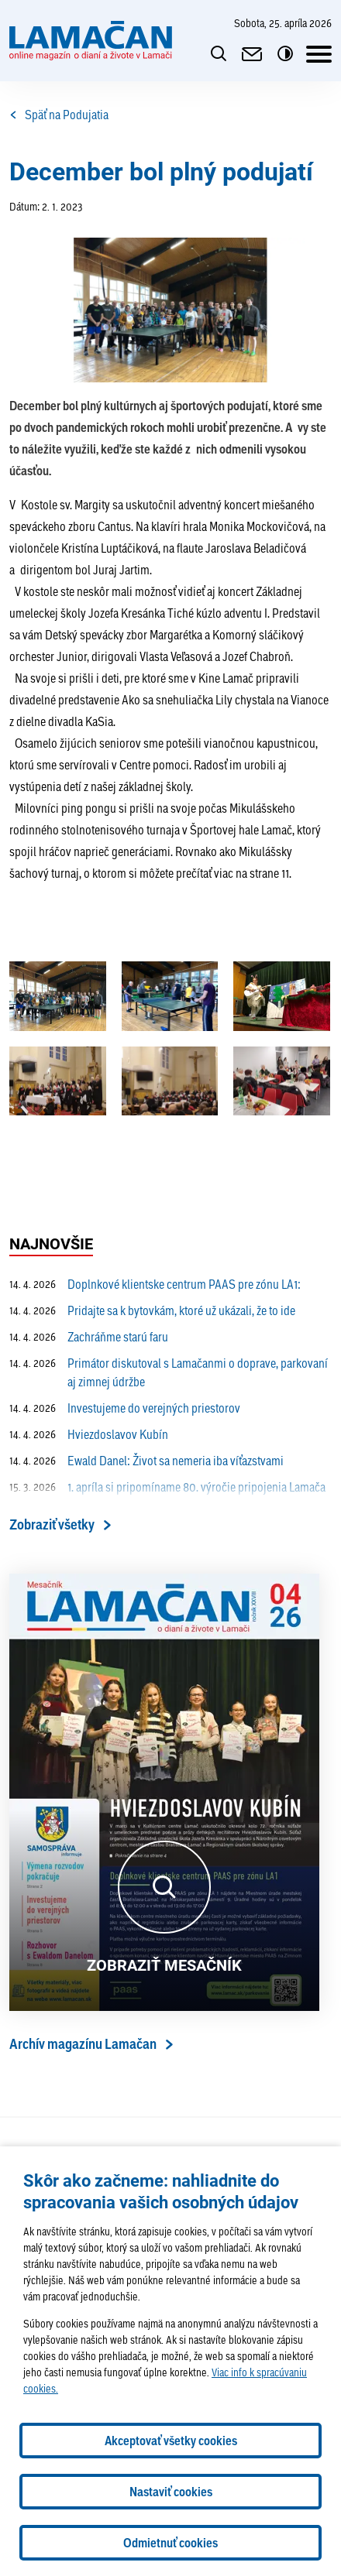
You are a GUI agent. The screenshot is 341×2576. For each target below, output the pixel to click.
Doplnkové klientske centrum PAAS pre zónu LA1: (155, 1284)
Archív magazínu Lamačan (83, 2044)
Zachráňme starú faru (88, 1336)
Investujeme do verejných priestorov (124, 1408)
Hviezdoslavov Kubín (88, 1434)
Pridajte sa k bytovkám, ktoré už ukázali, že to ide (152, 1310)
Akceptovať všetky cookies (171, 2440)
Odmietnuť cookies (170, 2542)
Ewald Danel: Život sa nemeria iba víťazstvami (146, 1460)
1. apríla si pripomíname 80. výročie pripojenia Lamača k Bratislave (167, 1496)
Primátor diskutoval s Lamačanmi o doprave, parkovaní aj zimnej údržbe (168, 1372)
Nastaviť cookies (170, 2491)
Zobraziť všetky (52, 1524)
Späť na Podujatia (58, 114)
